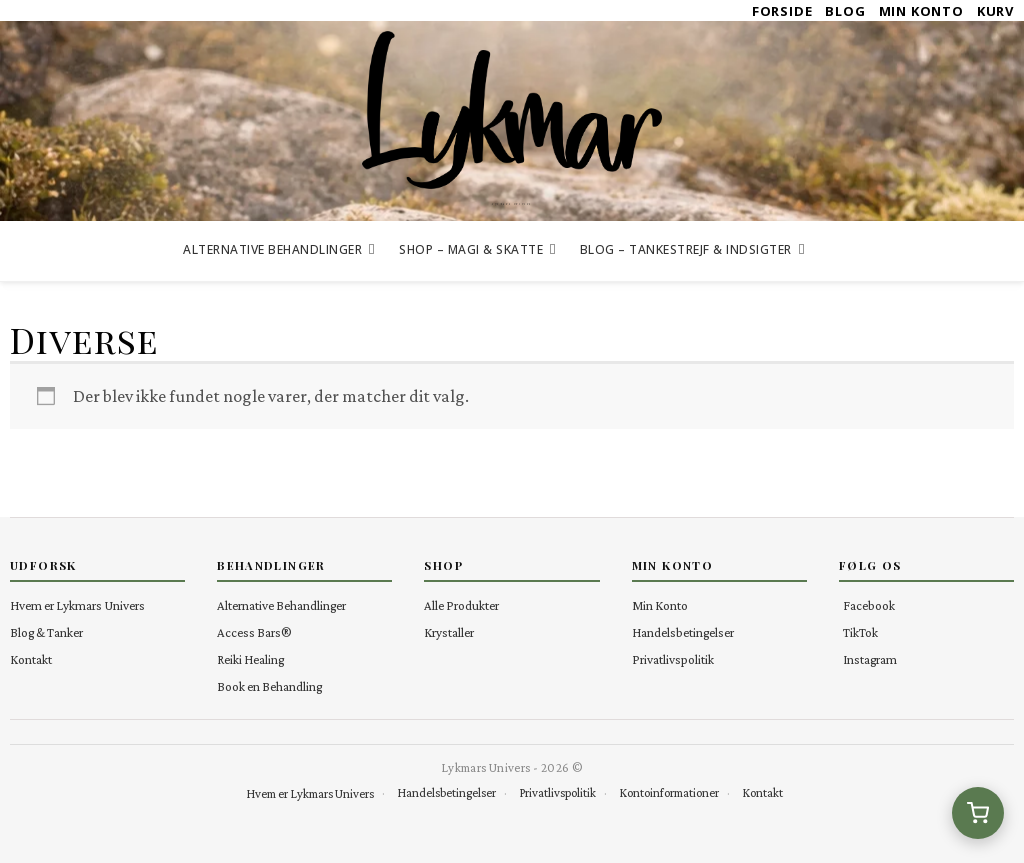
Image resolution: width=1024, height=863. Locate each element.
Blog (845, 11)
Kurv (995, 11)
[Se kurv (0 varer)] (978, 813)
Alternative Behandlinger (272, 249)
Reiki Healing (250, 659)
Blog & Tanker (46, 632)
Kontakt (31, 659)
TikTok (860, 632)
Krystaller (449, 632)
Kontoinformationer (669, 793)
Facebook (869, 605)
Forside (782, 11)
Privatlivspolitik (673, 659)
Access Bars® (254, 632)
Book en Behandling (269, 686)
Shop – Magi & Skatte (471, 249)
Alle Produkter (461, 605)
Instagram (870, 659)
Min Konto (921, 11)
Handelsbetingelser (683, 632)
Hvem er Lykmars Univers (77, 605)
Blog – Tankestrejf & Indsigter (686, 249)
